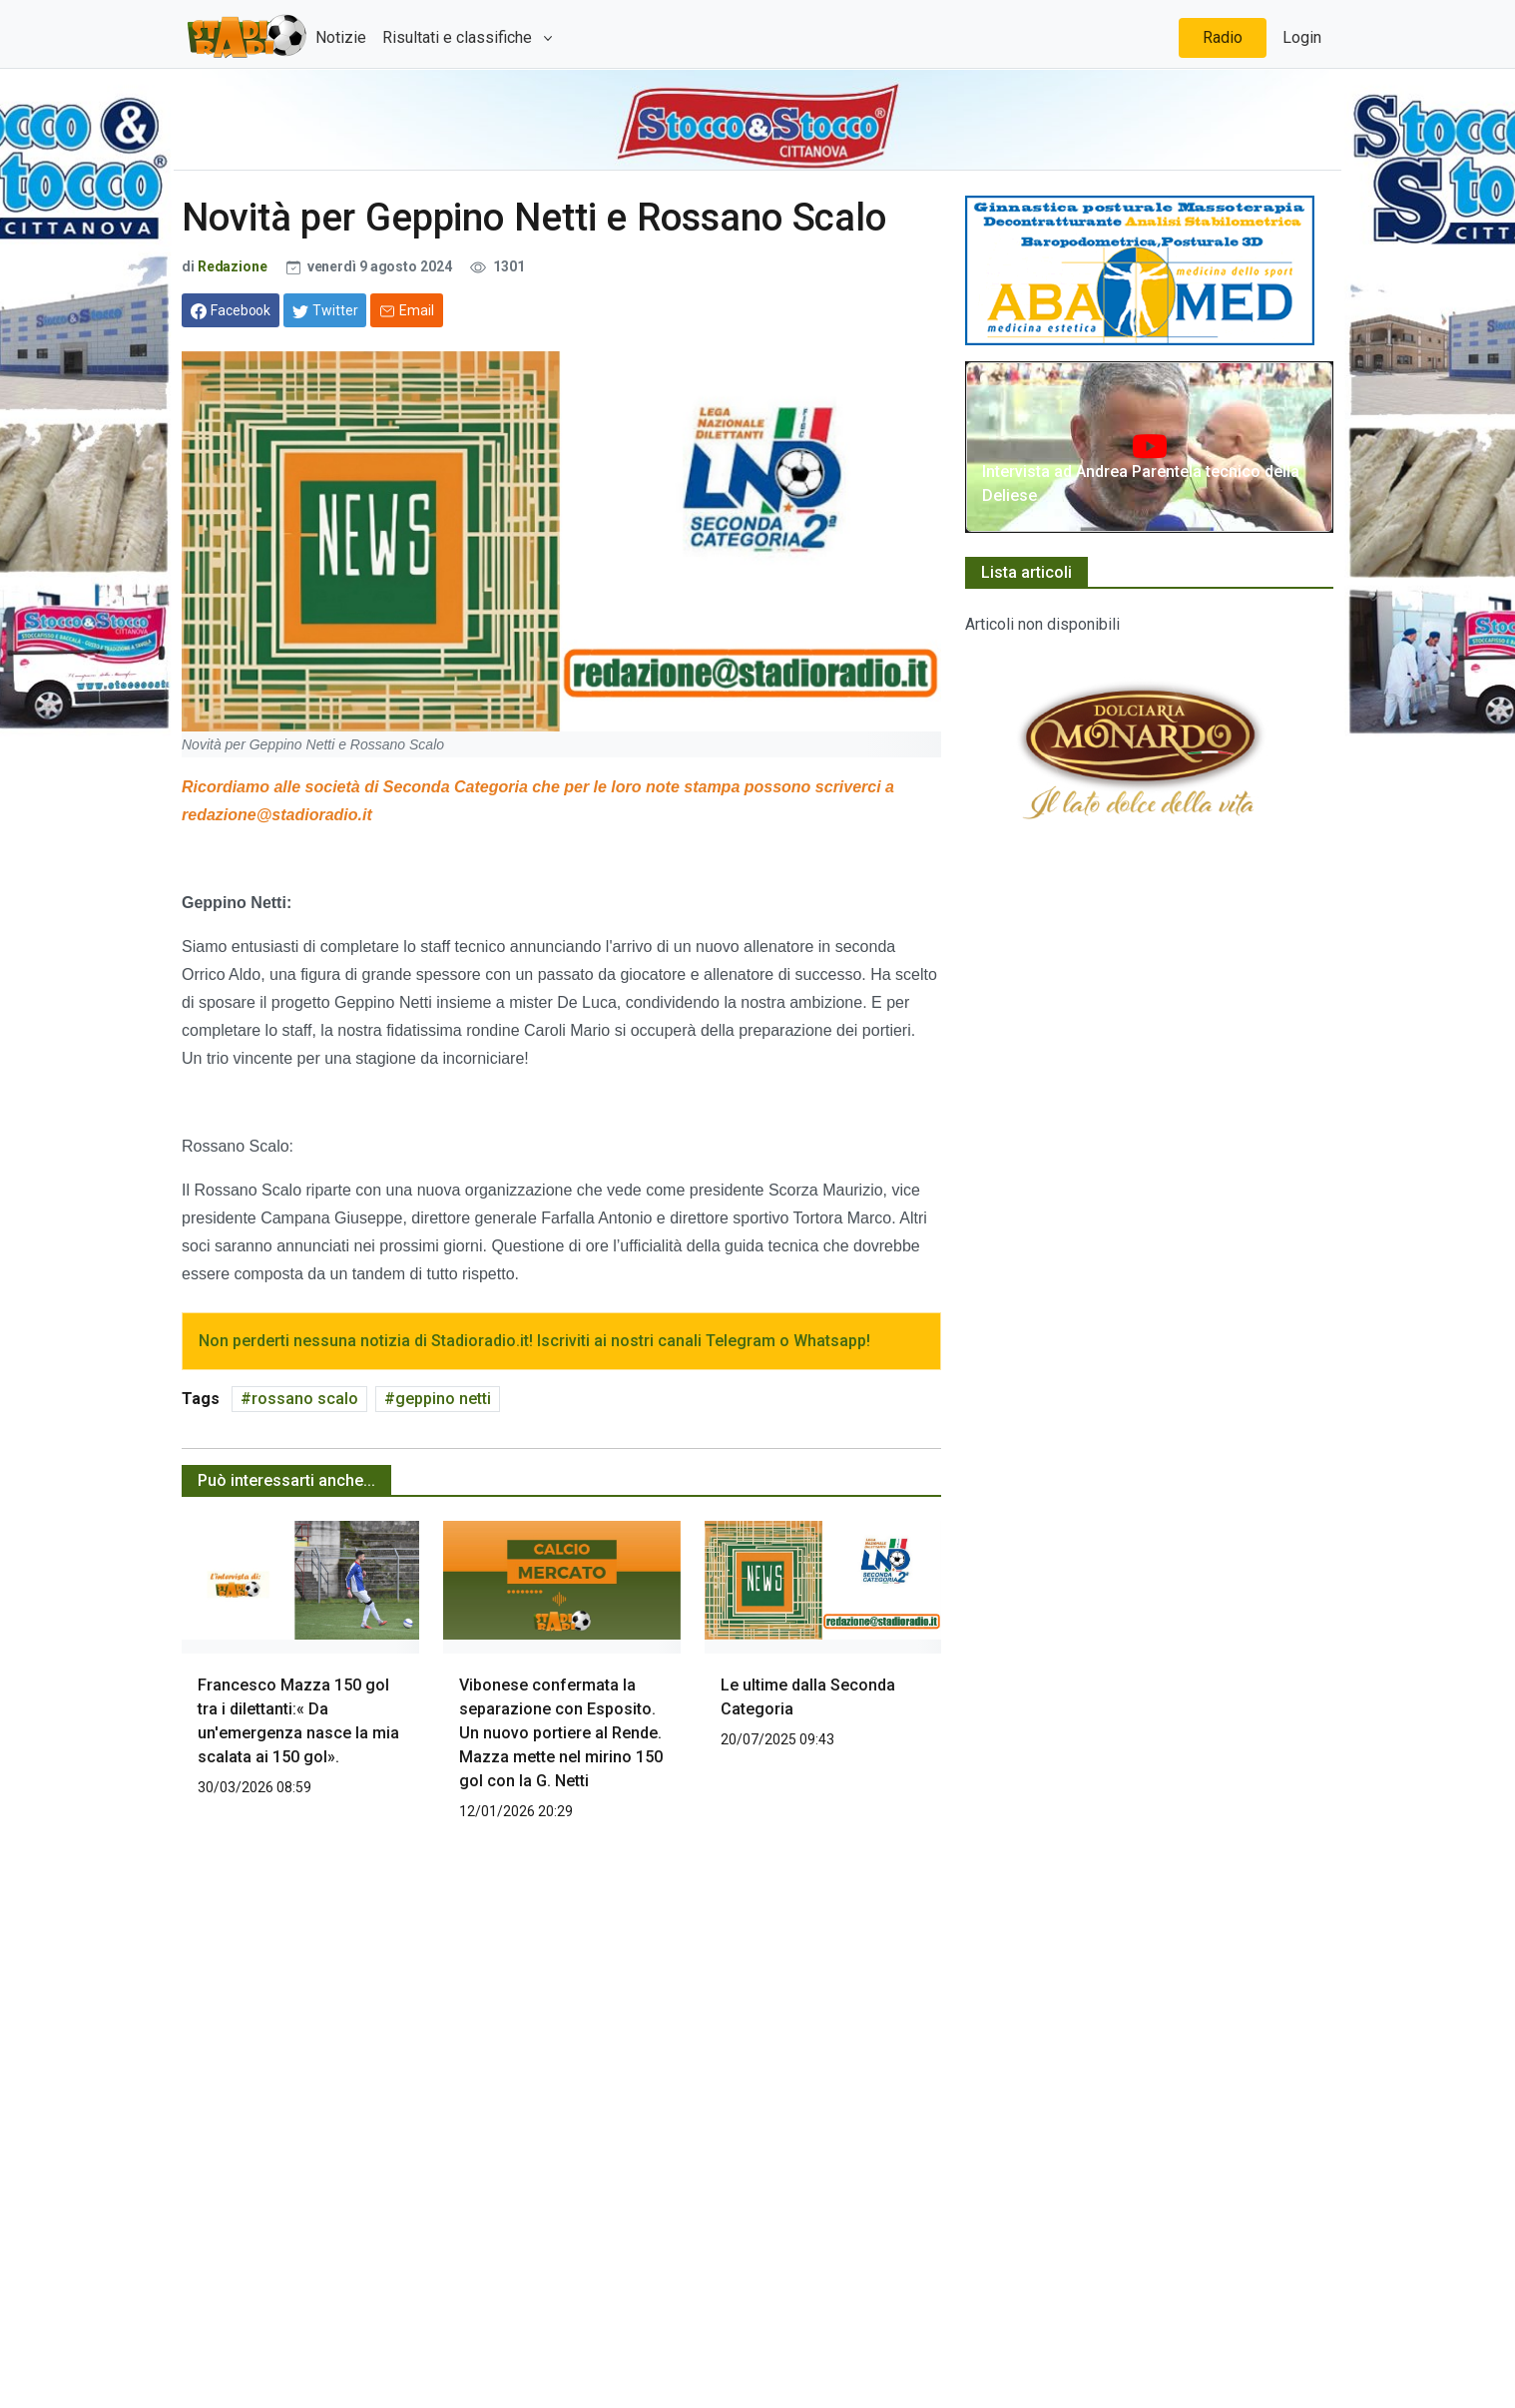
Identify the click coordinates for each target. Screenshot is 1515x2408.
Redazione (232, 266)
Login (1301, 37)
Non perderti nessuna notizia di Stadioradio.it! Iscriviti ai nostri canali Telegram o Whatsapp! (534, 1340)
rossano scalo (305, 1398)
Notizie (340, 37)
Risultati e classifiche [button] (459, 37)
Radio (1223, 37)
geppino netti (443, 1398)
